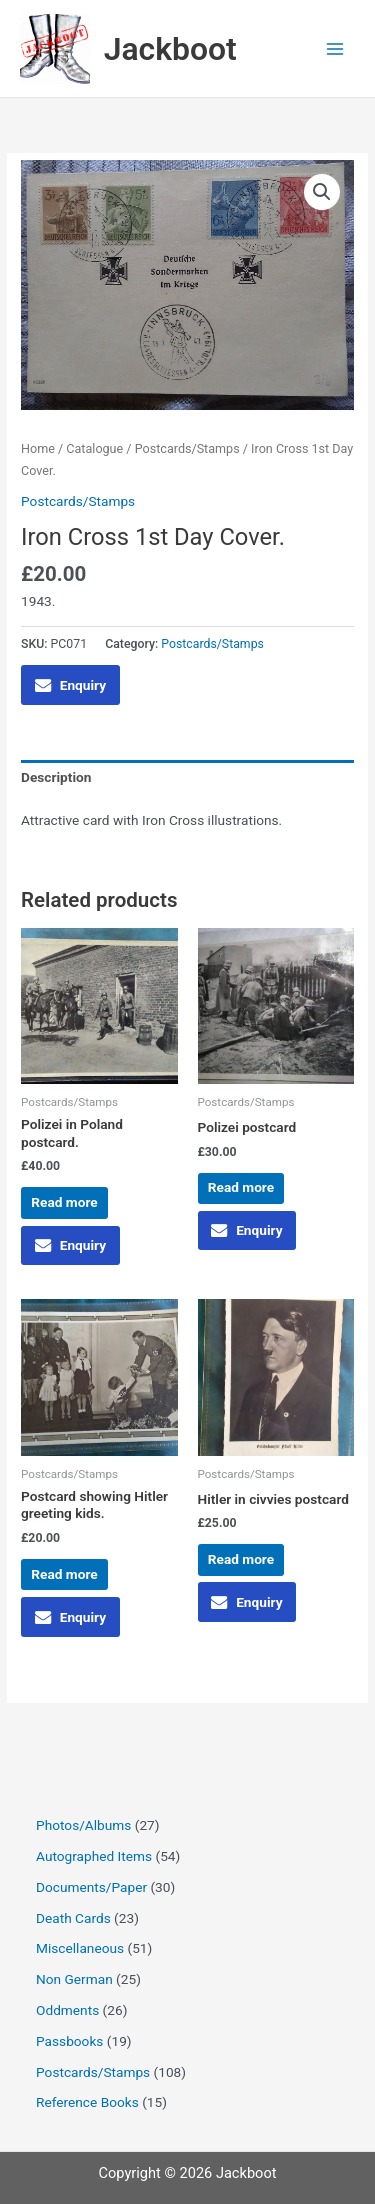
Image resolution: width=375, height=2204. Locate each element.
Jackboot (170, 49)
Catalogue (94, 448)
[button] (322, 192)
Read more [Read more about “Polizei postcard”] (241, 1187)
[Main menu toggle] (335, 48)
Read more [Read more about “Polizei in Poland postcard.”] (64, 1202)
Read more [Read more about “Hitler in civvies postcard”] (241, 1559)
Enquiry (70, 685)
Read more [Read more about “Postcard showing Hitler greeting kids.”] (64, 1574)
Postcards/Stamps (187, 448)
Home (38, 448)
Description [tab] (56, 777)
